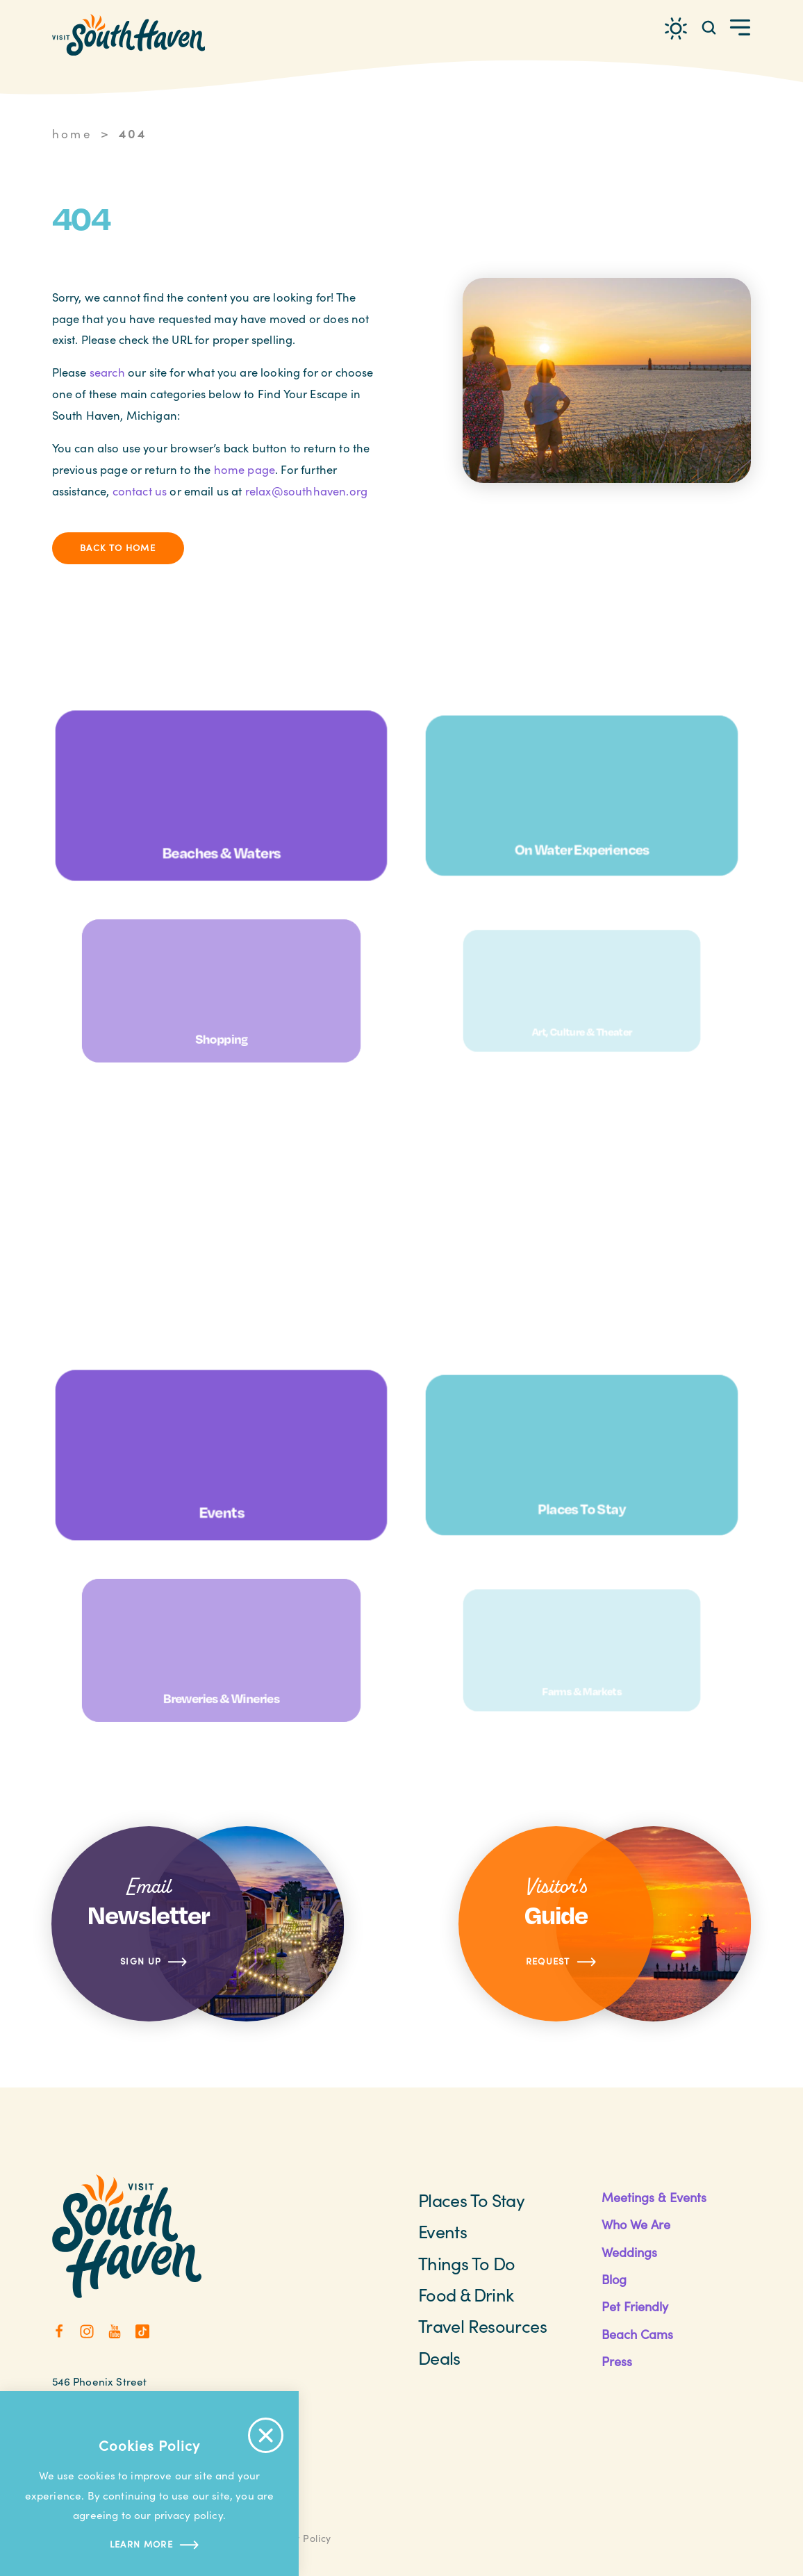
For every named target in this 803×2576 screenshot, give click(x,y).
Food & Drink (465, 2294)
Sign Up (154, 1962)
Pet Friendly (635, 2306)
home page (245, 469)
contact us (140, 490)
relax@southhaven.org (306, 490)
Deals (439, 2358)
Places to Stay (471, 2200)
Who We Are (636, 2224)
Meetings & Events (654, 2197)
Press (617, 2361)
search (107, 371)
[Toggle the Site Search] (709, 26)
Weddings (629, 2252)
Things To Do (466, 2263)
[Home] (129, 35)
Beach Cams (637, 2334)
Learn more (149, 2545)
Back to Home (118, 547)
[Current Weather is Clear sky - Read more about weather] (676, 28)
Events (442, 2231)
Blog (614, 2279)
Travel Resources (482, 2326)
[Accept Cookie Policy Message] (265, 2435)
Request (561, 1962)
